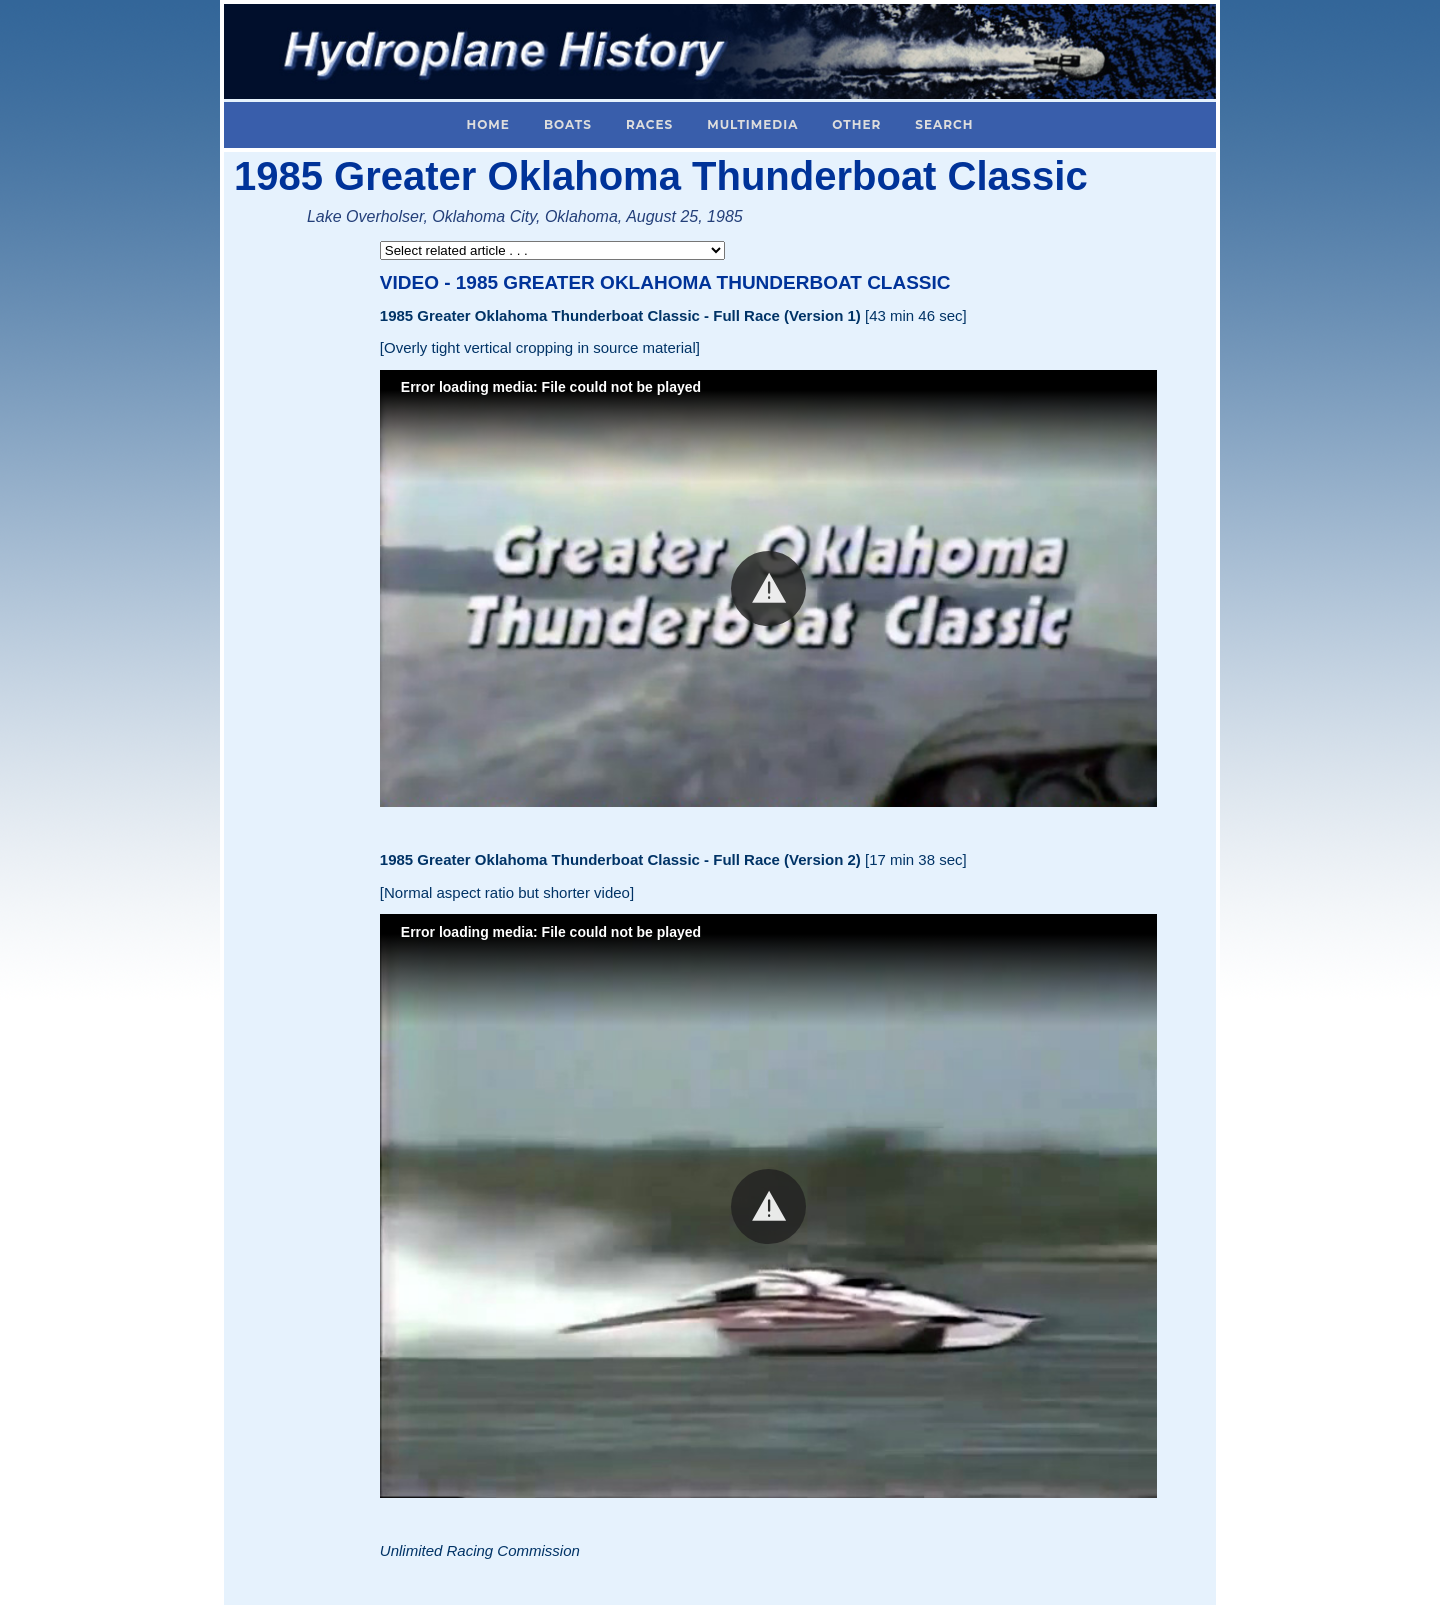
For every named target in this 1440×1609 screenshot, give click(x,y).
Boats (568, 124)
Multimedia (752, 124)
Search (944, 124)
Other (856, 124)
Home (488, 124)
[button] (768, 588)
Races (649, 124)
